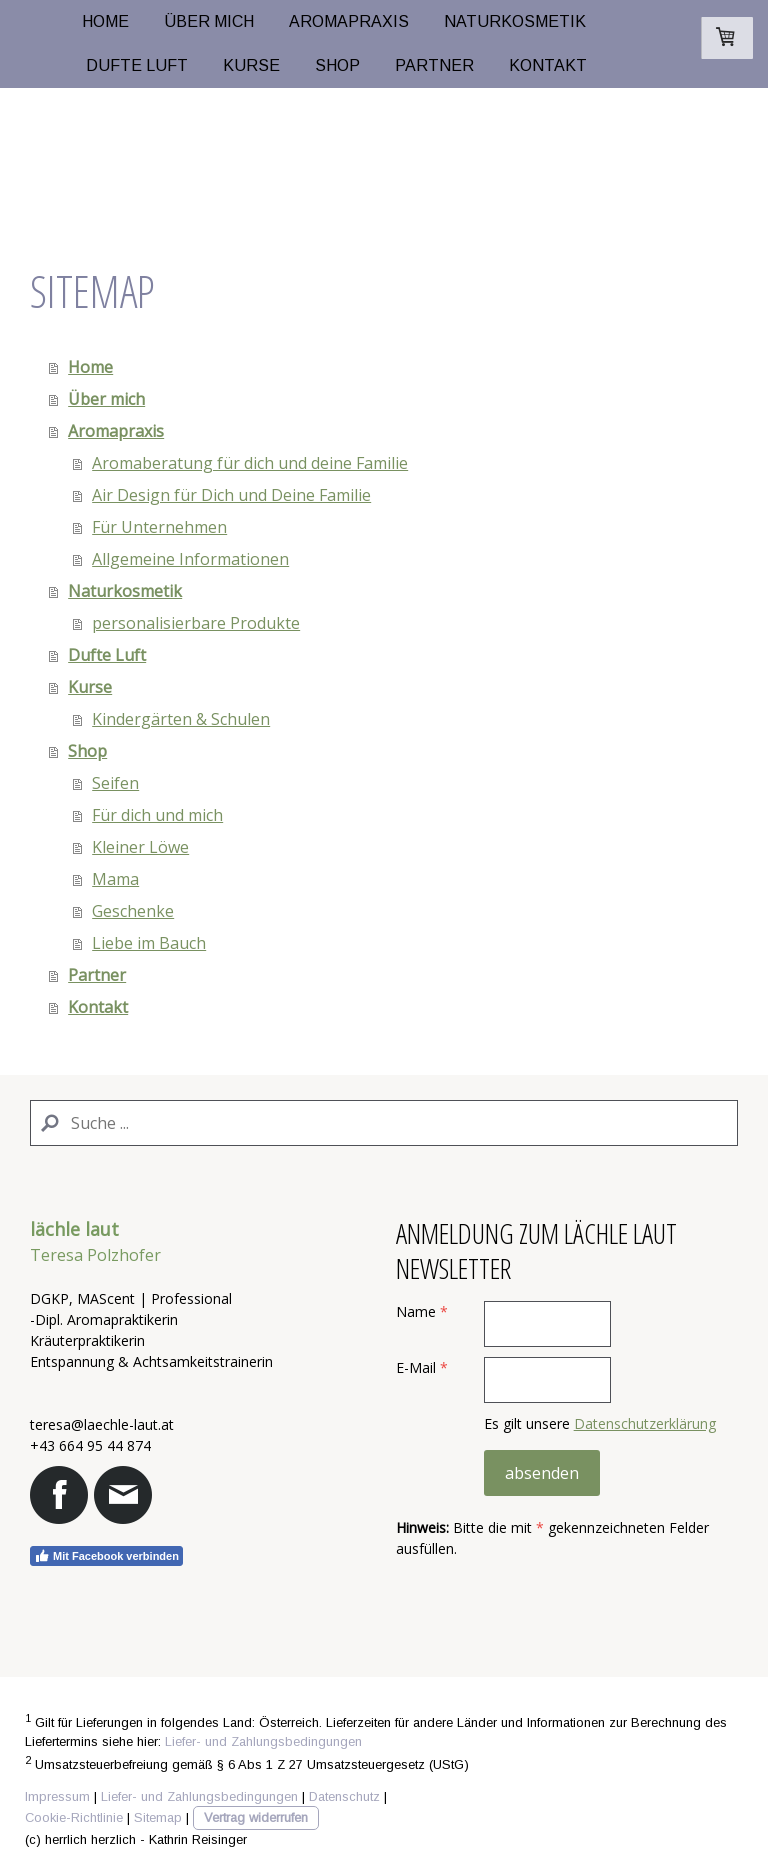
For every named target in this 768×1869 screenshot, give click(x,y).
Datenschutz (344, 1796)
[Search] (384, 1123)
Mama (115, 879)
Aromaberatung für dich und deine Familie (250, 463)
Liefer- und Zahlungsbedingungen (263, 1741)
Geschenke (133, 911)
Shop (337, 65)
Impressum (57, 1796)
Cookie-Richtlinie (74, 1817)
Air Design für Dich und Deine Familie (231, 495)
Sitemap (158, 1817)
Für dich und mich (157, 815)
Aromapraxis (349, 21)
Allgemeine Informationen (190, 559)
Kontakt (548, 65)
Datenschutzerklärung (645, 1423)
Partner (434, 65)
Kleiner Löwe (140, 847)
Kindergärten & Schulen (181, 719)
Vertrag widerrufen (256, 1817)
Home (105, 21)
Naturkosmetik (515, 21)
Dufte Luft (137, 65)
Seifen (115, 783)
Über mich (209, 21)
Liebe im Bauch (149, 943)
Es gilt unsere (600, 1423)
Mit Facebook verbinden (106, 1556)
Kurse (251, 65)
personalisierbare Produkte (196, 623)
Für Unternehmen (159, 527)
